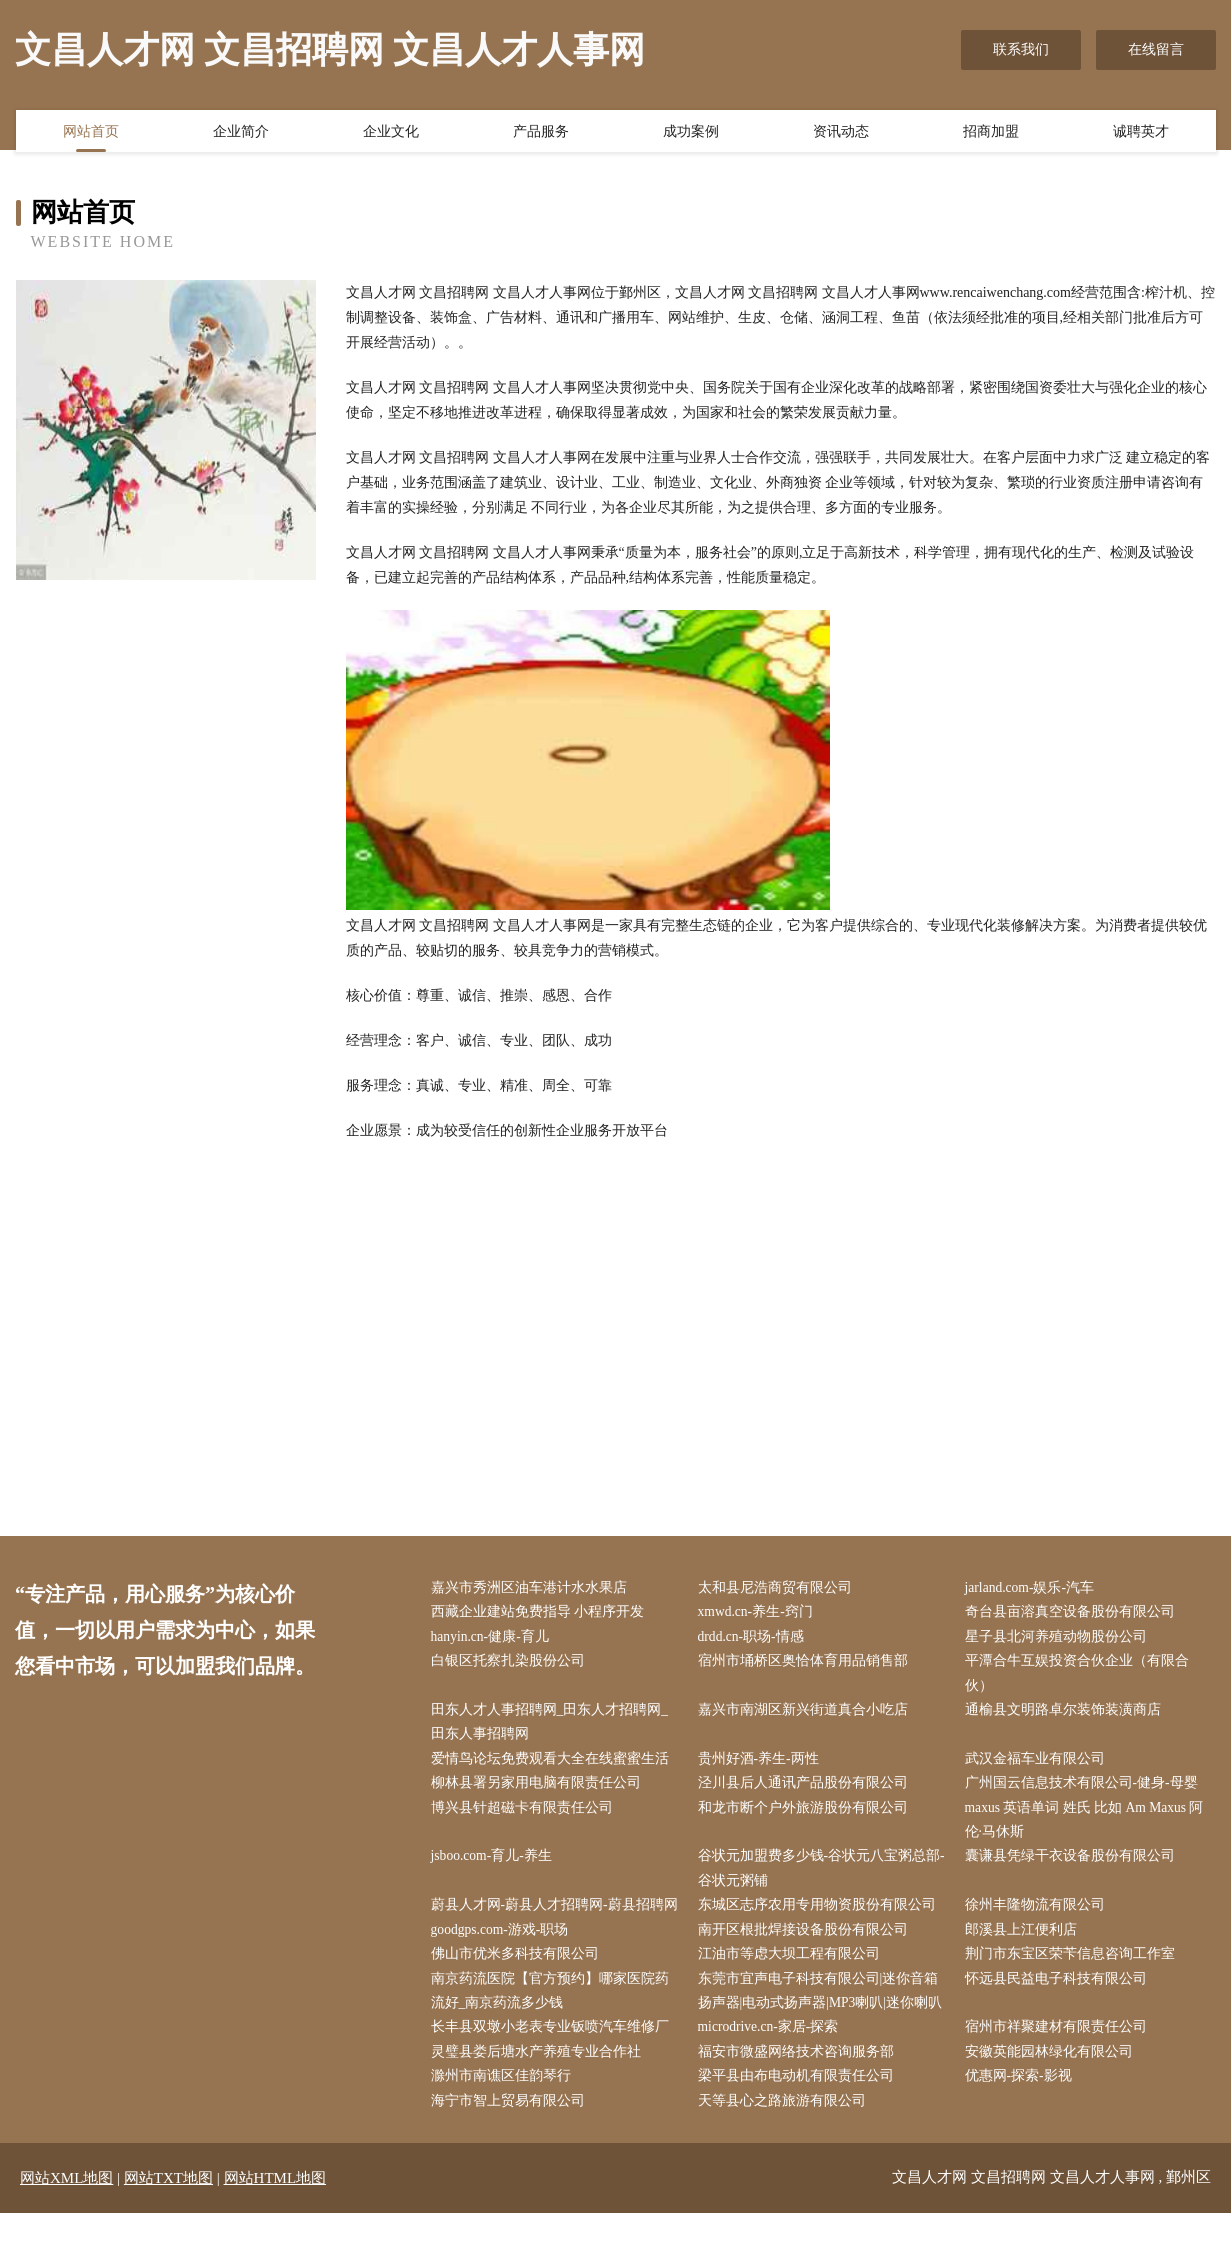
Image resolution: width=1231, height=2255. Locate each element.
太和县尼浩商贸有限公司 (779, 1588)
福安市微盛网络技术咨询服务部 (800, 2092)
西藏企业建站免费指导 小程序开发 (542, 1613)
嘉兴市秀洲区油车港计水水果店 (533, 1588)
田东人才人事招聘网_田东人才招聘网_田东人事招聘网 (554, 1727)
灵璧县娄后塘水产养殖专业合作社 (540, 2092)
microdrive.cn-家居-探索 (773, 2067)
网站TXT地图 (168, 2220)
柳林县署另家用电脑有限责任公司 (540, 1790)
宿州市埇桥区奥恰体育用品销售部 (807, 1664)
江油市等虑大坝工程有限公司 (793, 1991)
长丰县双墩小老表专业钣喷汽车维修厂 (554, 2067)
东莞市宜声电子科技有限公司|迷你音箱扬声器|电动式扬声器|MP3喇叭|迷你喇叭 (825, 2029)
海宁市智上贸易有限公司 (512, 2142)
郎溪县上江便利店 (1025, 1966)
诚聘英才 (1141, 133)
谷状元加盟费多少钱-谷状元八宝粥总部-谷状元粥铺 (816, 1878)
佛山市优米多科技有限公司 (519, 1991)
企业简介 (241, 133)
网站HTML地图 (275, 2220)
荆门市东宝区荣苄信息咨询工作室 (1074, 1991)
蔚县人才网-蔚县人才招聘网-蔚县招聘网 (551, 1928)
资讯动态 (841, 133)
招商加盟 (991, 133)
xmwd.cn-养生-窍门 (760, 1613)
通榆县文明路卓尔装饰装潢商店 (1067, 1714)
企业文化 (391, 133)
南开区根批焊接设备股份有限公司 (807, 1966)
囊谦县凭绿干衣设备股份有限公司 (1074, 1865)
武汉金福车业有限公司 (1039, 1764)
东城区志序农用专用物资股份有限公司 (821, 1915)
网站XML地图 (66, 2220)
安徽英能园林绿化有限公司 (1053, 2092)
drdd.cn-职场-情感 (756, 1638)
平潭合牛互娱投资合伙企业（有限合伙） (1081, 1677)
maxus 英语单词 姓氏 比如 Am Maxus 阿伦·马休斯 (1090, 1828)
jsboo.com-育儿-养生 (496, 1865)
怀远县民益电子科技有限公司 (1060, 2016)
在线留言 (1156, 49)
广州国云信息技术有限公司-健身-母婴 (1085, 1790)
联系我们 (1021, 49)
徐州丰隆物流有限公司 (1039, 1915)
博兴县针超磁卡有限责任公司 (526, 1815)
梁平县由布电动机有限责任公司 (800, 2117)
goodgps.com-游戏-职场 (505, 1966)
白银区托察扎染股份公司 (512, 1664)
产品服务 (541, 133)
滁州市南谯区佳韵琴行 (505, 2117)
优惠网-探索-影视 (1022, 2117)
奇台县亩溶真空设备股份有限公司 (1074, 1613)
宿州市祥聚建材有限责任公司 (1060, 2067)
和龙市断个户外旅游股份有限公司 (807, 1815)
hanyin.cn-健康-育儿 (495, 1638)
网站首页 (91, 133)
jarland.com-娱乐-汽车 (1035, 1588)
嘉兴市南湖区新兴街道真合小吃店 (807, 1714)
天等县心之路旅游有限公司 (786, 2142)
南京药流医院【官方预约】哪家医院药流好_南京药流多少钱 (554, 2029)
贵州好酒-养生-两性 (762, 1764)
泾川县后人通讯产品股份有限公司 (807, 1790)
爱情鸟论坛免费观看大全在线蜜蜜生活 (554, 1764)
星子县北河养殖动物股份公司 (1060, 1638)
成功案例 (691, 133)
